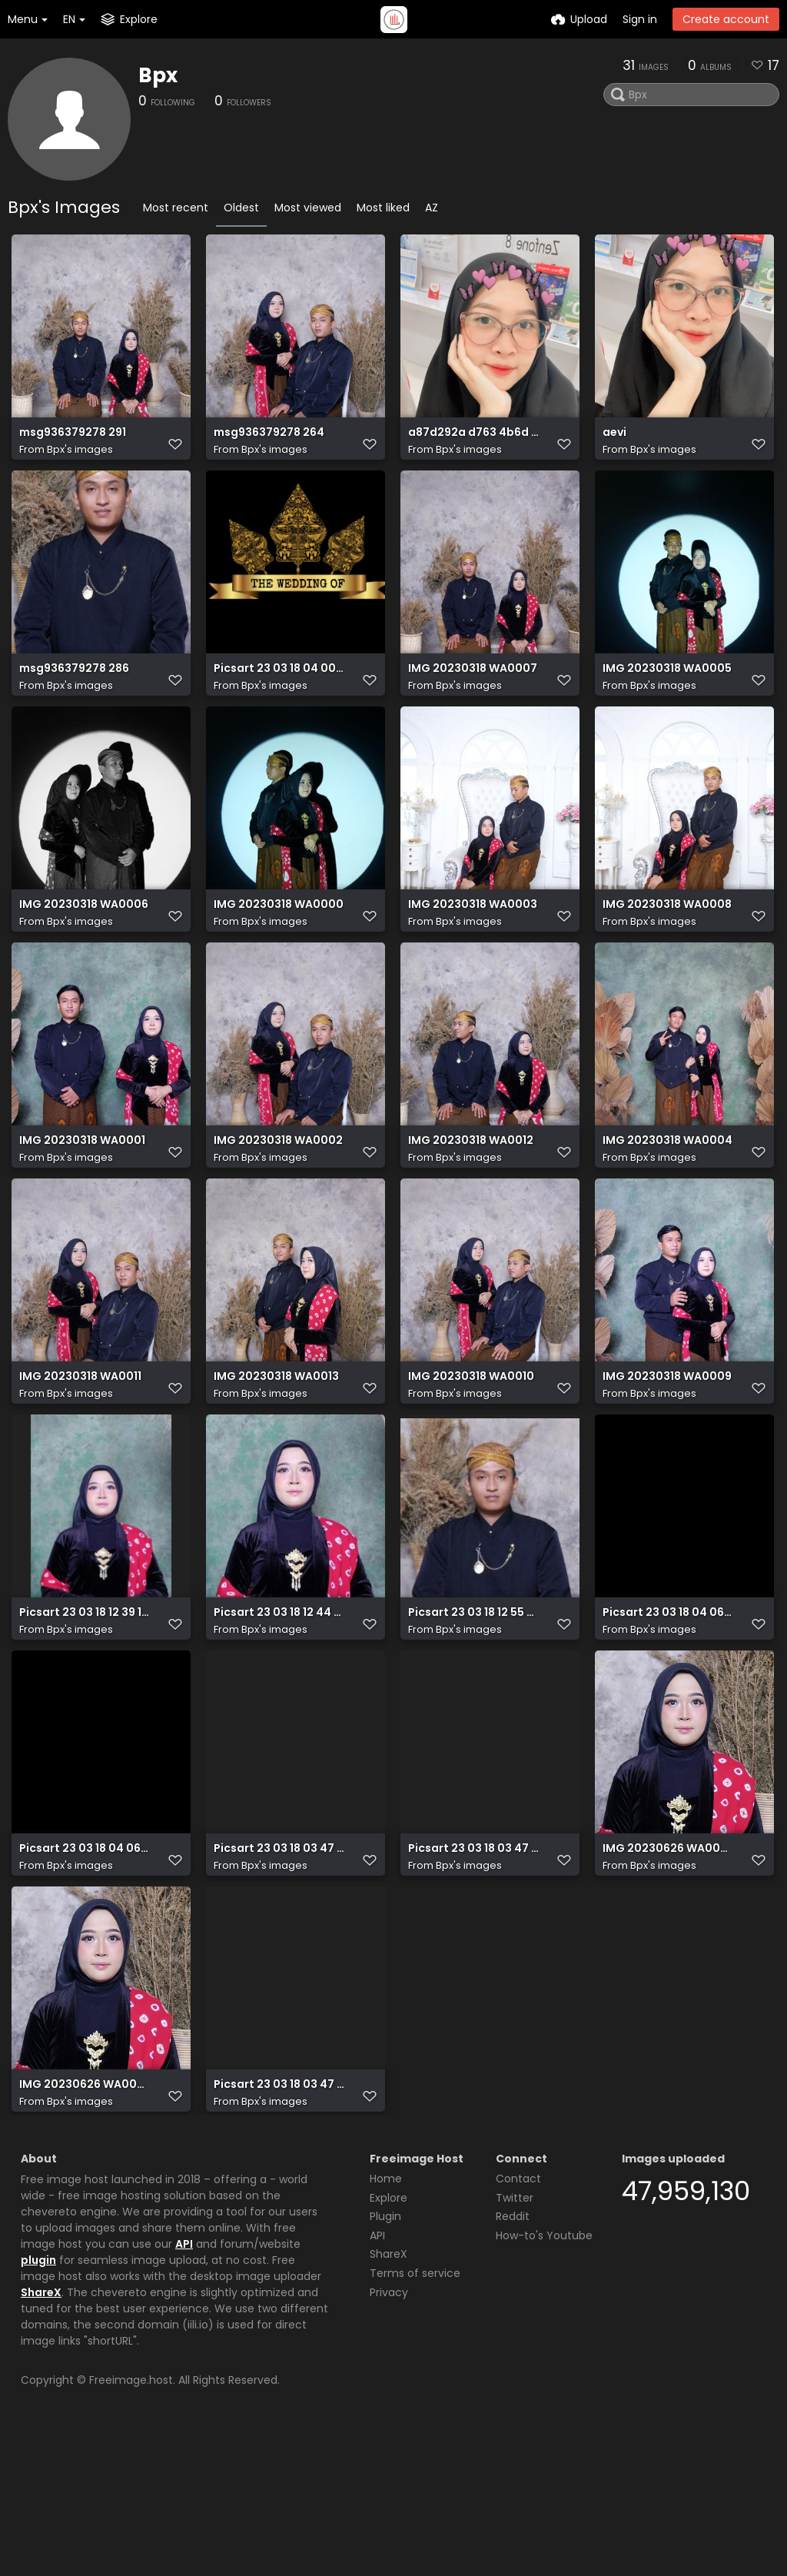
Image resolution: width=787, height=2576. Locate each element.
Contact (518, 2320)
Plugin (385, 2357)
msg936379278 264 (269, 440)
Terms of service (415, 2414)
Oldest (241, 207)
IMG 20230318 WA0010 (471, 1455)
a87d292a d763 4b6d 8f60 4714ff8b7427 (473, 440)
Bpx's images (80, 457)
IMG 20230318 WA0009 (667, 1455)
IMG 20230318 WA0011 (80, 1455)
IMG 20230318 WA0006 (83, 947)
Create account (725, 19)
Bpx (158, 75)
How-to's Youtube (544, 2377)
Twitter (514, 2339)
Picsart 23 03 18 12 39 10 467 (84, 1708)
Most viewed (307, 207)
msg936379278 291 (72, 440)
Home (386, 2320)
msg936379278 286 (74, 693)
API (184, 2385)
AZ (431, 207)
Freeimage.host (131, 2521)
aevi (614, 440)
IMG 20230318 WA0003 (472, 947)
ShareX (41, 2433)
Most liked (383, 207)
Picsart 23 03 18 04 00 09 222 (279, 693)
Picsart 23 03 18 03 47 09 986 (279, 1962)
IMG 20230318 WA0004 (667, 1201)
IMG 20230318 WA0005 (667, 693)
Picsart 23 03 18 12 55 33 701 (473, 1708)
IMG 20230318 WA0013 (276, 1455)
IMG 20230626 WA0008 (668, 1962)
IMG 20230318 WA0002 (278, 1201)
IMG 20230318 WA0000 (279, 947)
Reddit (513, 2357)
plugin (38, 2401)
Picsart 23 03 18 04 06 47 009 (84, 1962)
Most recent (175, 207)
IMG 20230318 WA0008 (667, 947)
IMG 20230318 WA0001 (82, 1201)
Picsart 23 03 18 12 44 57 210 (279, 1708)
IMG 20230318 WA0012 (470, 1201)
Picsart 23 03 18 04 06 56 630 (668, 1708)
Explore (388, 2339)
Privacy (389, 2433)
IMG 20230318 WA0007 (472, 693)
